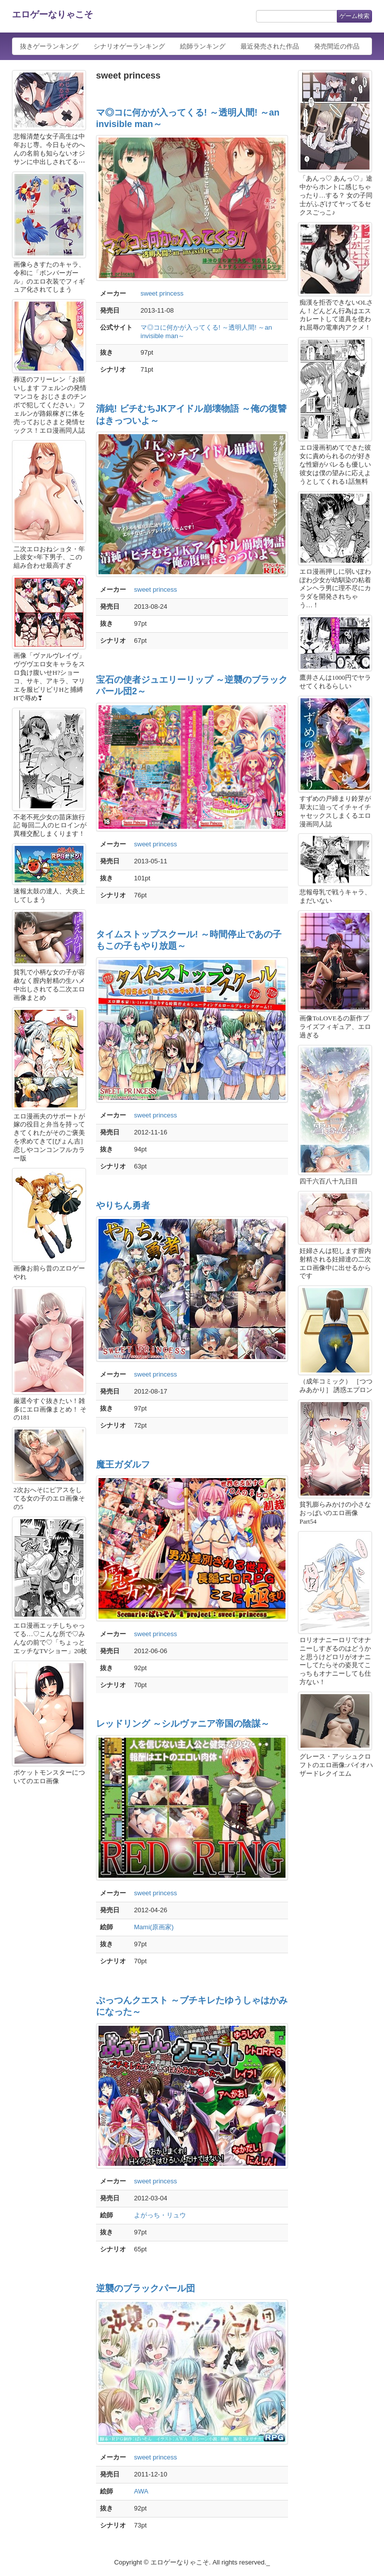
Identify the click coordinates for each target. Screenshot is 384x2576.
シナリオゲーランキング (129, 46)
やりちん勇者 (123, 1205)
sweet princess (162, 293)
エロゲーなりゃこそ (52, 15)
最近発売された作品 (269, 46)
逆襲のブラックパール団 (145, 2288)
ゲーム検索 (355, 16)
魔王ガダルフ (123, 1465)
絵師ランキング (203, 46)
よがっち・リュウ (160, 2215)
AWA (141, 2491)
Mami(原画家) (154, 1927)
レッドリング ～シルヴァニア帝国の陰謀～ (183, 1724)
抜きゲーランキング (49, 46)
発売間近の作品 (337, 46)
